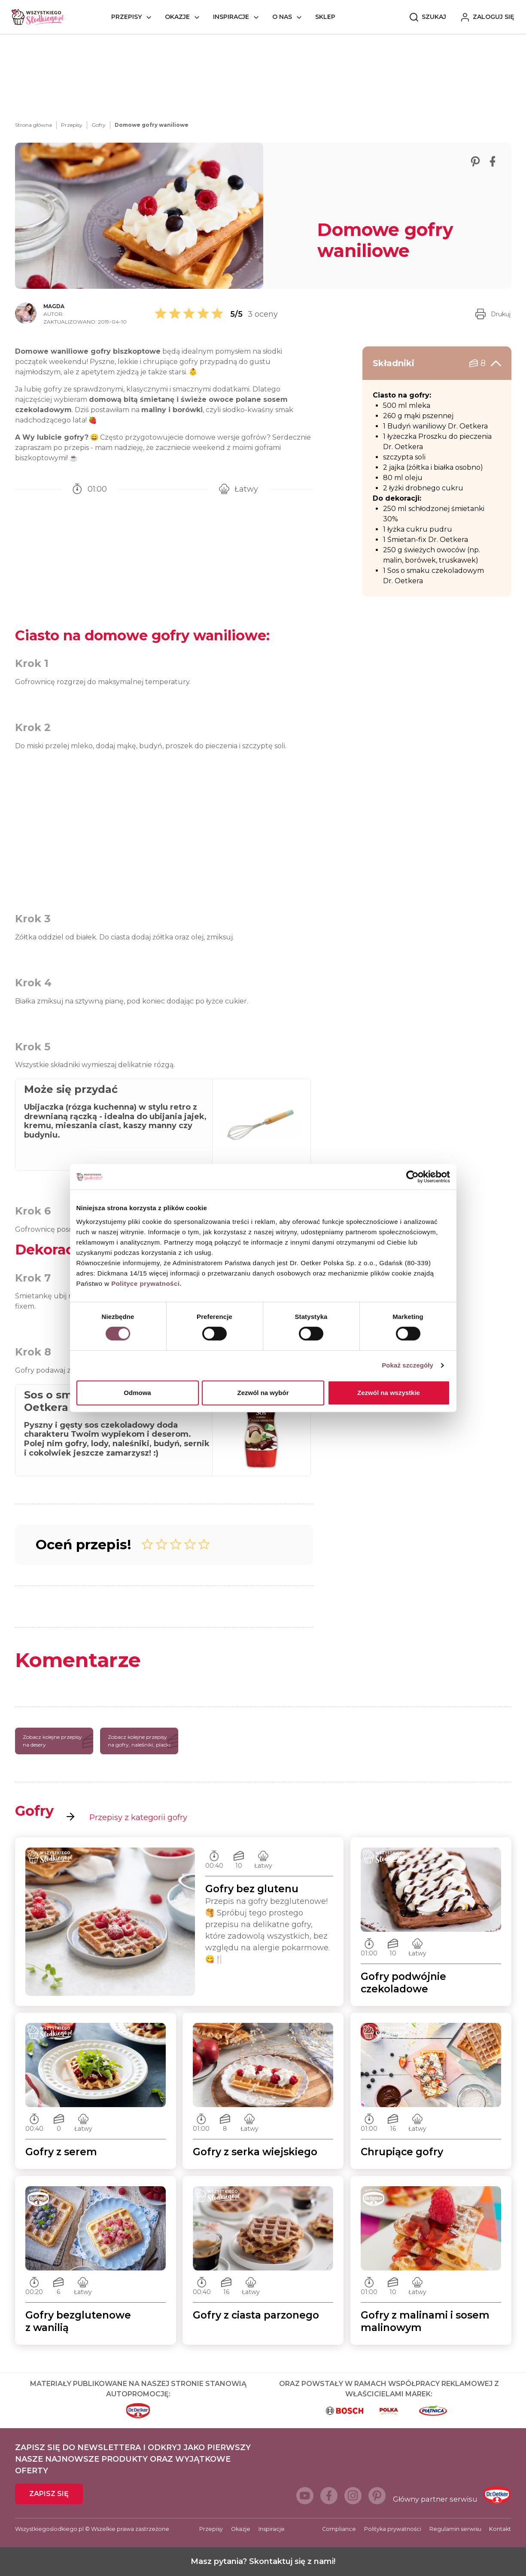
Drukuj (493, 314)
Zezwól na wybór (263, 1392)
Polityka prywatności (392, 2529)
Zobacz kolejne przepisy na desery (58, 1740)
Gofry (98, 125)
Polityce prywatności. (146, 1283)
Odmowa (137, 1392)
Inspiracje (231, 17)
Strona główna (33, 125)
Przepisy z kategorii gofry (127, 1817)
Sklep (325, 17)
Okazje (177, 17)
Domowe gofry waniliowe (152, 125)
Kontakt (500, 2529)
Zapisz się (49, 2494)
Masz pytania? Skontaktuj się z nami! (263, 2561)
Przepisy (126, 17)
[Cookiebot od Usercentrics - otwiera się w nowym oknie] (412, 1176)
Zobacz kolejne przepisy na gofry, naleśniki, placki (143, 1740)
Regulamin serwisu (455, 2529)
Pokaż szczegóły (407, 1365)
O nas (282, 17)
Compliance (339, 2529)
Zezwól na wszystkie (388, 1392)
